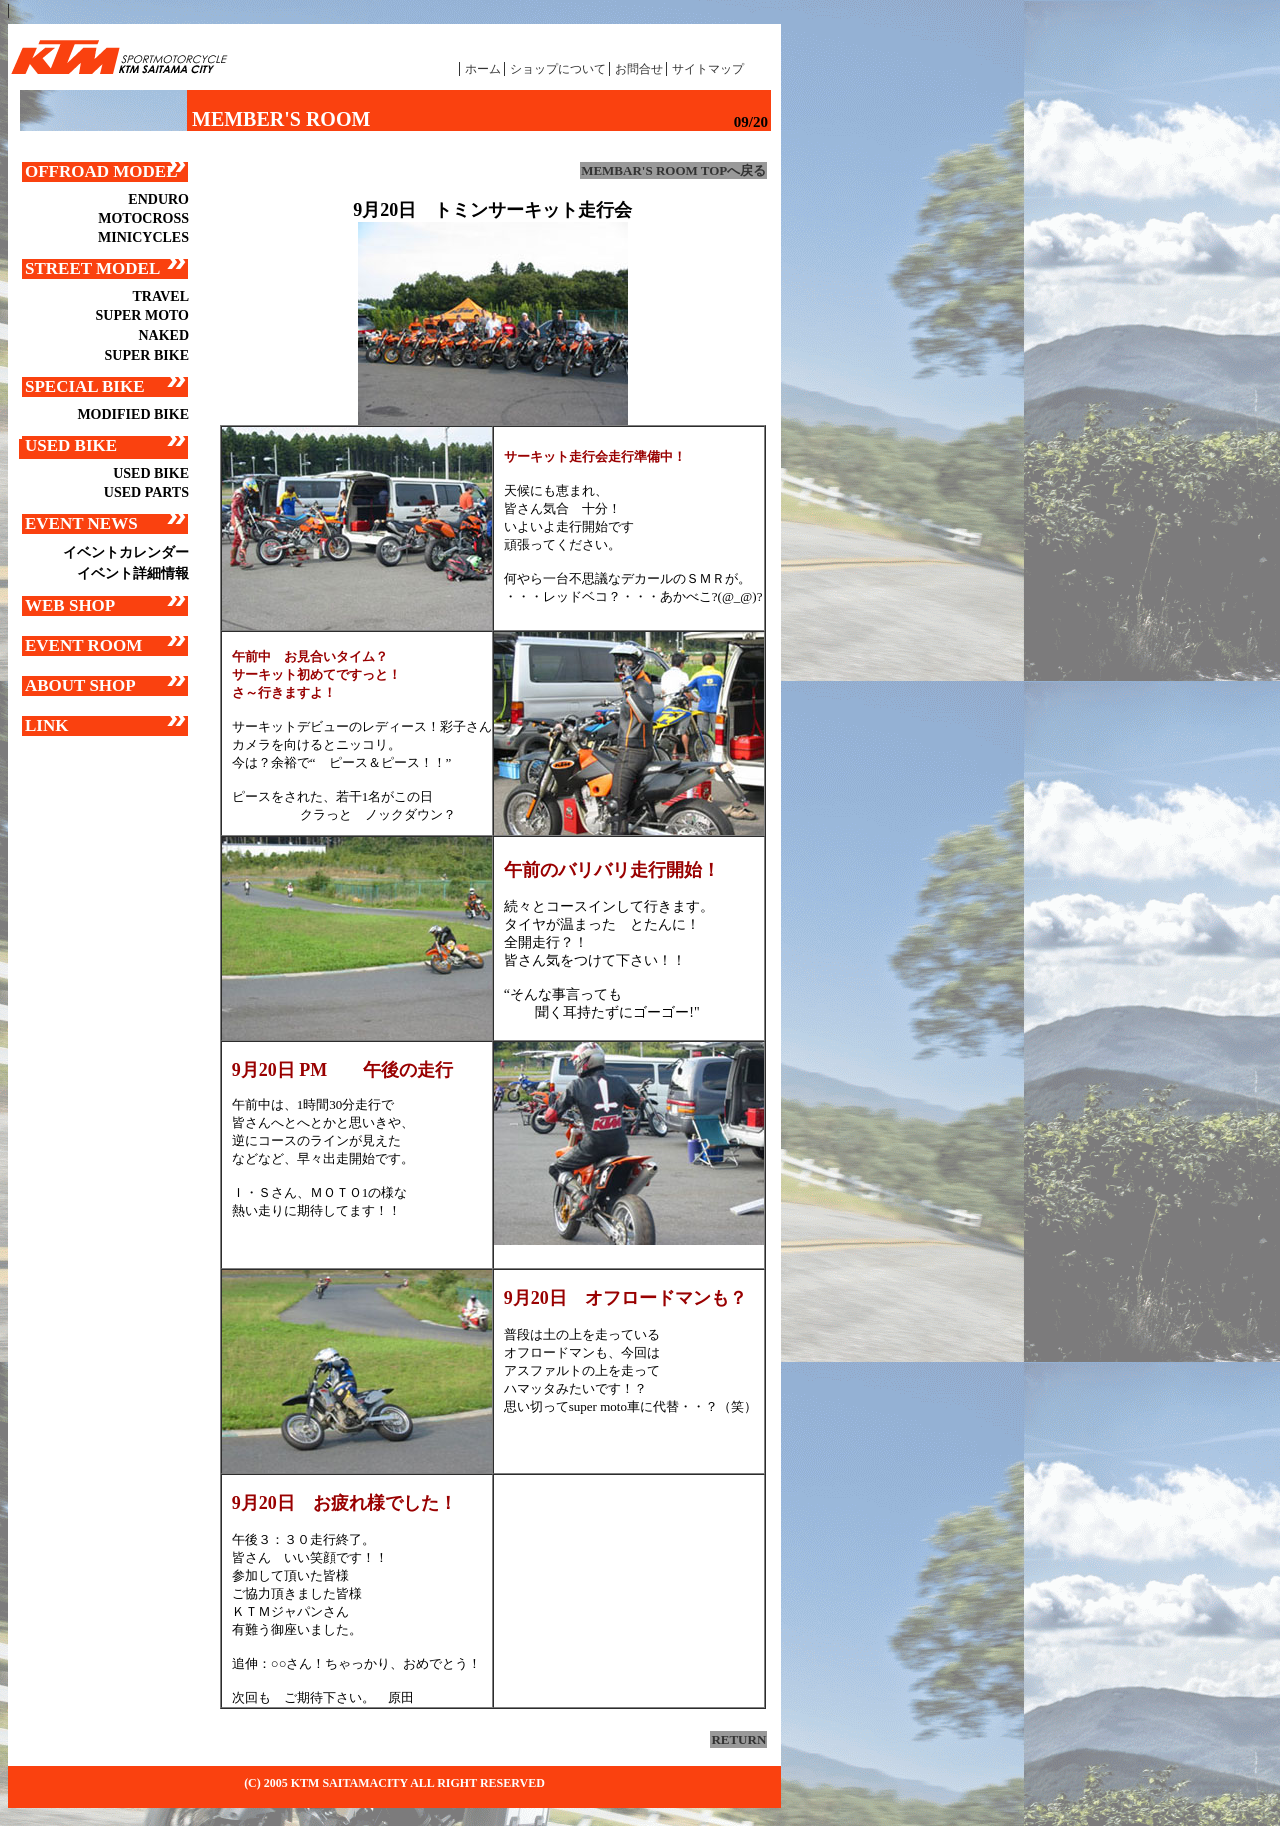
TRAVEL (160, 296)
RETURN (738, 1739)
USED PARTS (146, 492)
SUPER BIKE (147, 355)
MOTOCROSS (143, 218)
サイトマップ (708, 69)
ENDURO (158, 199)
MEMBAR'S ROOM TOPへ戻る (673, 170)
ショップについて (558, 69)
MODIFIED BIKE (133, 414)
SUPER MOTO (142, 315)
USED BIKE (151, 473)
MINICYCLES (143, 237)
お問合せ (639, 69)
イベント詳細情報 (133, 573)
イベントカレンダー (126, 552)
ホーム (483, 69)
